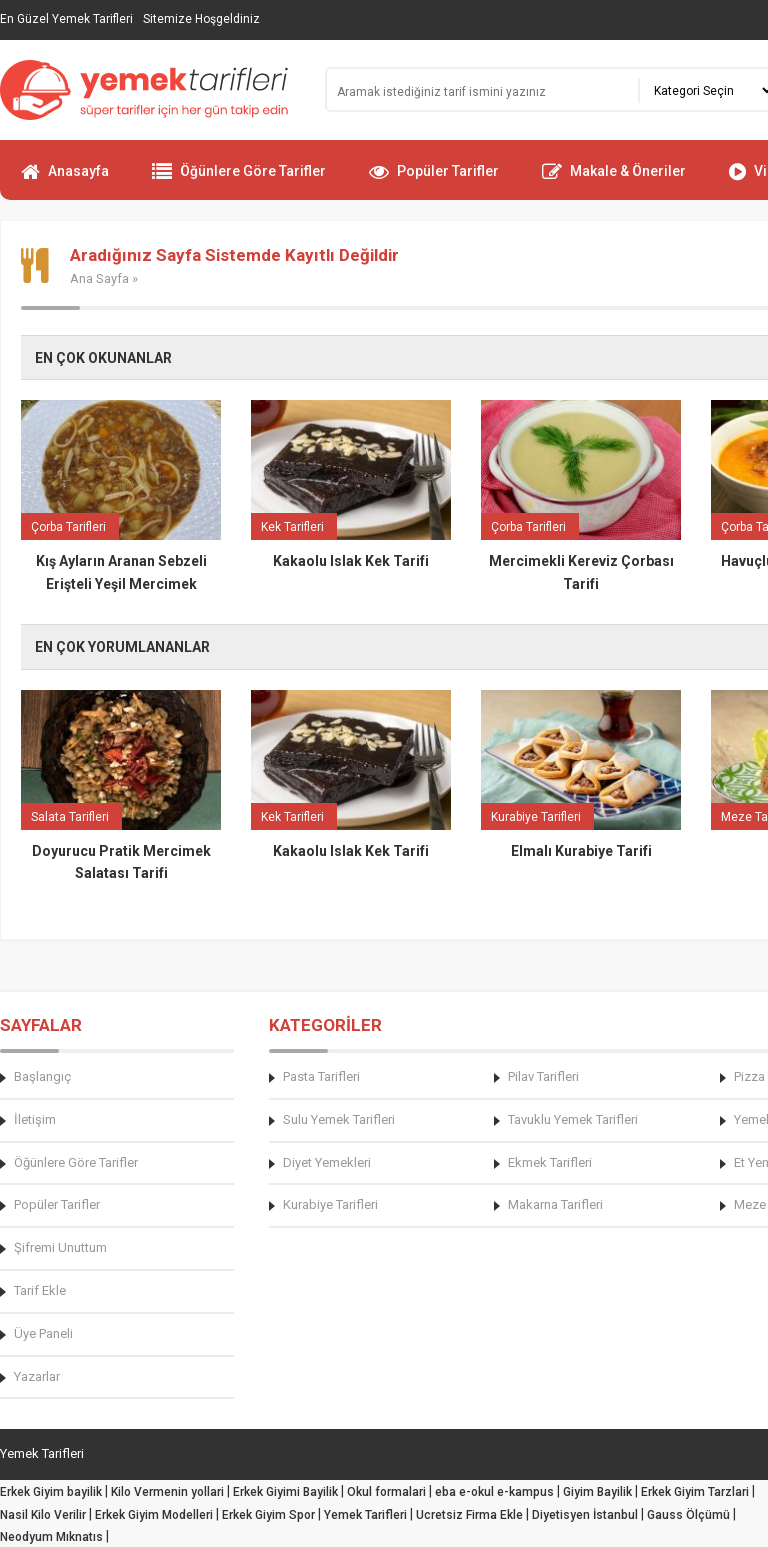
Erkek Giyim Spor (268, 1515)
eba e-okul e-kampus (494, 1492)
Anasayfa (65, 180)
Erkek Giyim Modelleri (154, 1515)
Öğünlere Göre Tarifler (239, 180)
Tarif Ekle (40, 1290)
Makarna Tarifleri (555, 1204)
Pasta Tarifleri (321, 1076)
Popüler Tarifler (434, 180)
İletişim (35, 1119)
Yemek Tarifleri (365, 1515)
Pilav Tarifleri (543, 1076)
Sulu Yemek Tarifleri (339, 1119)
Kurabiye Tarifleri (330, 1204)
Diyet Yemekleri (327, 1162)
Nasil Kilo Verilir (43, 1515)
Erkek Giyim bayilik (51, 1492)
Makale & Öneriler (614, 180)
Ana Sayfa (99, 278)
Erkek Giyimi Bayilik (285, 1492)
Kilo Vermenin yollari (167, 1492)
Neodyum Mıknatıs (51, 1537)
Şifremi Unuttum (60, 1247)
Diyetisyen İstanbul (585, 1515)
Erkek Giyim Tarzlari (695, 1492)
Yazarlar (37, 1376)
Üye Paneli (43, 1333)
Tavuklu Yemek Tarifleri (573, 1119)
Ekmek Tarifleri (550, 1162)
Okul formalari (386, 1492)
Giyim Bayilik (597, 1492)
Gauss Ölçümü (688, 1515)
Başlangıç (42, 1076)
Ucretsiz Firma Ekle (469, 1515)
